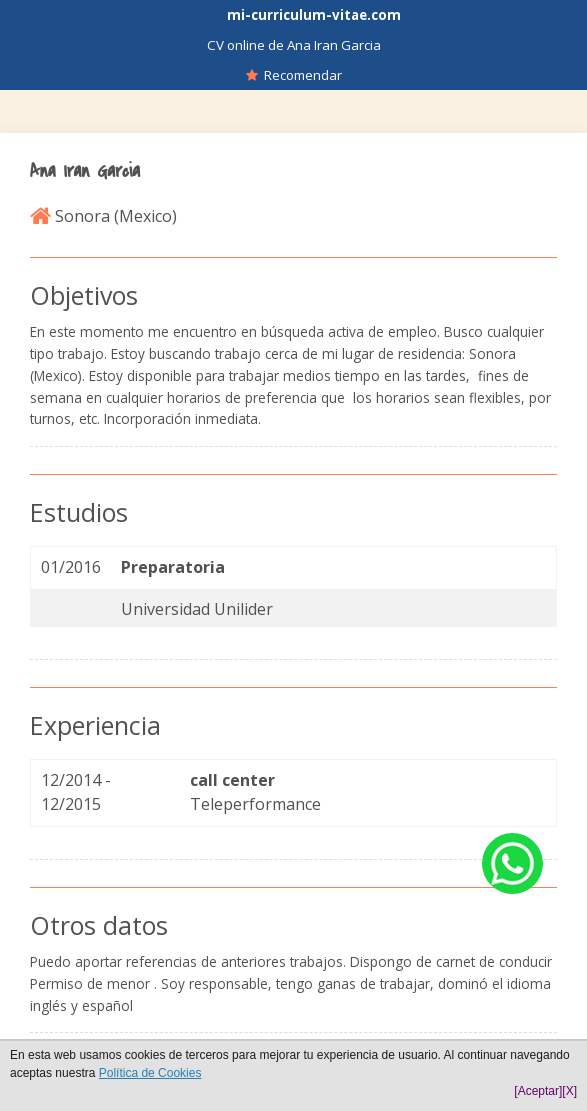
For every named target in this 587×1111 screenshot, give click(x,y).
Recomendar (294, 75)
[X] (569, 1091)
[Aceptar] (538, 1091)
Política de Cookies (150, 1073)
